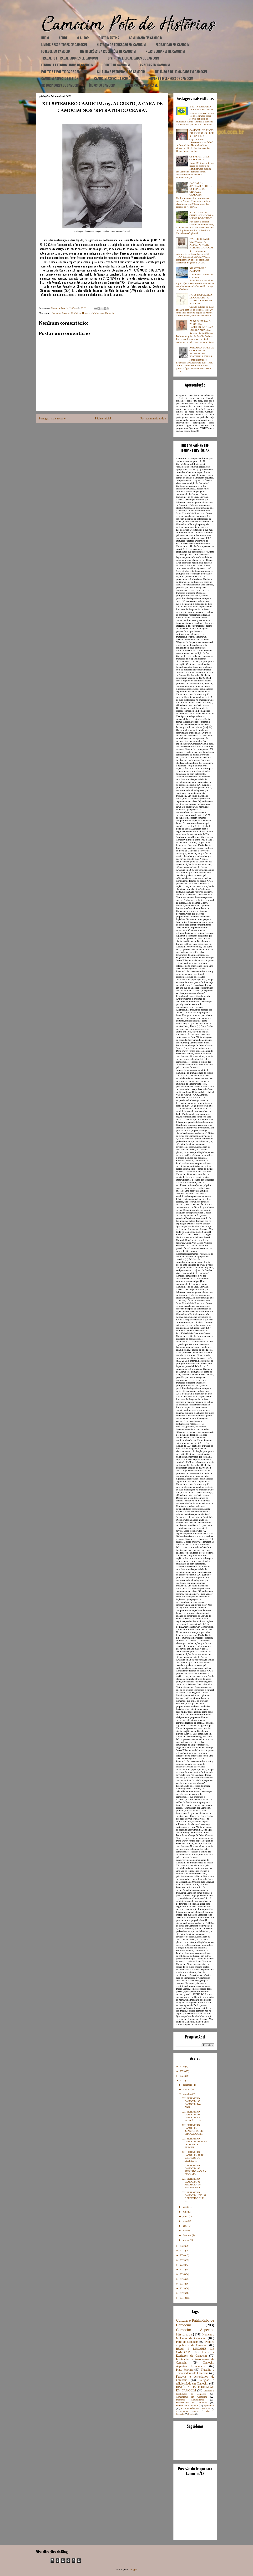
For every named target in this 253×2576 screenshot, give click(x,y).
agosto (186, 2207)
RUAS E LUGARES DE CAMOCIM (165, 51)
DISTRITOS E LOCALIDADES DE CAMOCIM (133, 58)
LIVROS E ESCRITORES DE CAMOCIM (64, 44)
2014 (182, 2283)
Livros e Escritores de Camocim (195, 2354)
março (186, 2230)
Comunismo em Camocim (191, 2396)
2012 (182, 2293)
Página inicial (103, 418)
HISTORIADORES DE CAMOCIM (60, 85)
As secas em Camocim (187, 2411)
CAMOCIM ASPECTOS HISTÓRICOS (62, 78)
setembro (187, 2094)
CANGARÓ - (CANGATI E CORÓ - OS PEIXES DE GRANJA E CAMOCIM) (200, 189)
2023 (182, 2080)
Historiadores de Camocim (191, 2402)
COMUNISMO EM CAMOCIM (145, 37)
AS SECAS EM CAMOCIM (155, 64)
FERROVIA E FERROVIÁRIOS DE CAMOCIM (67, 64)
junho (186, 2216)
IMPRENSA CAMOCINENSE (141, 85)
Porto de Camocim (187, 2341)
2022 (182, 2246)
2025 (182, 2071)
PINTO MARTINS (109, 37)
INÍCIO (45, 37)
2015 (182, 2279)
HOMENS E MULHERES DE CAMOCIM (170, 78)
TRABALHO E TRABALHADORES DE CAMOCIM (69, 58)
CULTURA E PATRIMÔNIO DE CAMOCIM (121, 71)
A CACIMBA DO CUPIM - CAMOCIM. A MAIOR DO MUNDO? (201, 215)
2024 (182, 2076)
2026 (182, 2066)
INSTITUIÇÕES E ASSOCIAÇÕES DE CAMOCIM (108, 51)
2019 (182, 2260)
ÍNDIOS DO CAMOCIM (102, 85)
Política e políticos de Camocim (195, 2343)
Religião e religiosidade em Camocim (195, 2381)
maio (185, 2221)
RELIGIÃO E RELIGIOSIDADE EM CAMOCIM (181, 71)
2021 (182, 2250)
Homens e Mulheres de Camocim (98, 313)
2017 (182, 2269)
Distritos (191, 2414)
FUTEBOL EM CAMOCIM (55, 51)
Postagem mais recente (52, 418)
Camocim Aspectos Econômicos (195, 2364)
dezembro (188, 2084)
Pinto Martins (184, 2369)
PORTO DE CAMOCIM (116, 64)
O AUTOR (83, 37)
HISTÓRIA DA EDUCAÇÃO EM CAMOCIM (121, 44)
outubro (187, 2089)
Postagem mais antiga (153, 418)
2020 (182, 2255)
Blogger (133, 2569)
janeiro (186, 2240)
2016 (182, 2274)
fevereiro (187, 2235)
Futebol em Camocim (187, 2405)
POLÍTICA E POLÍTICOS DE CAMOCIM (64, 71)
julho (185, 2211)
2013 (182, 2288)
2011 (182, 2298)
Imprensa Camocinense (190, 2399)
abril (185, 2225)
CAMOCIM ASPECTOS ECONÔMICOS (116, 78)
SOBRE (63, 37)
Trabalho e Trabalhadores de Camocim (195, 2371)
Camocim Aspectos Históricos (66, 313)
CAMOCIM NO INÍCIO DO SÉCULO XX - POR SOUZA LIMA (201, 133)
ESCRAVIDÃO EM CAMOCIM (173, 44)
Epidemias (209, 2405)
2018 (182, 2265)
